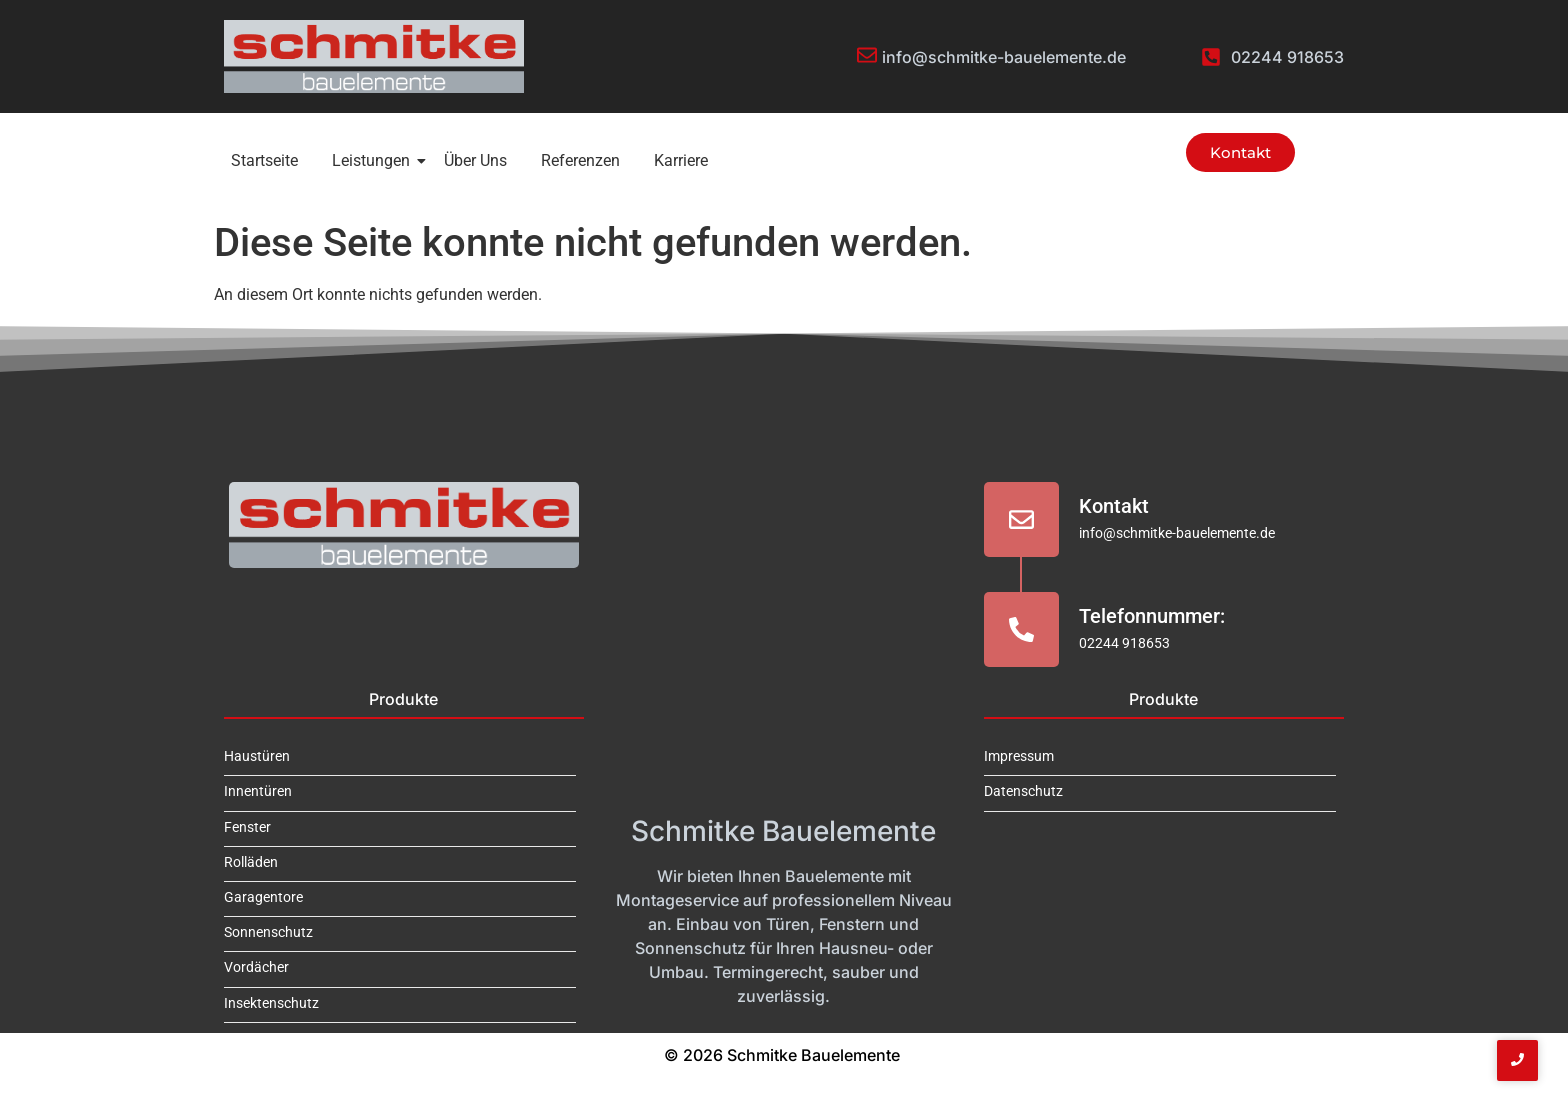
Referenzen (580, 160)
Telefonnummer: (1152, 616)
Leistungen (374, 160)
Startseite (264, 160)
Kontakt (1114, 506)
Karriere (681, 160)
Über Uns (475, 160)
